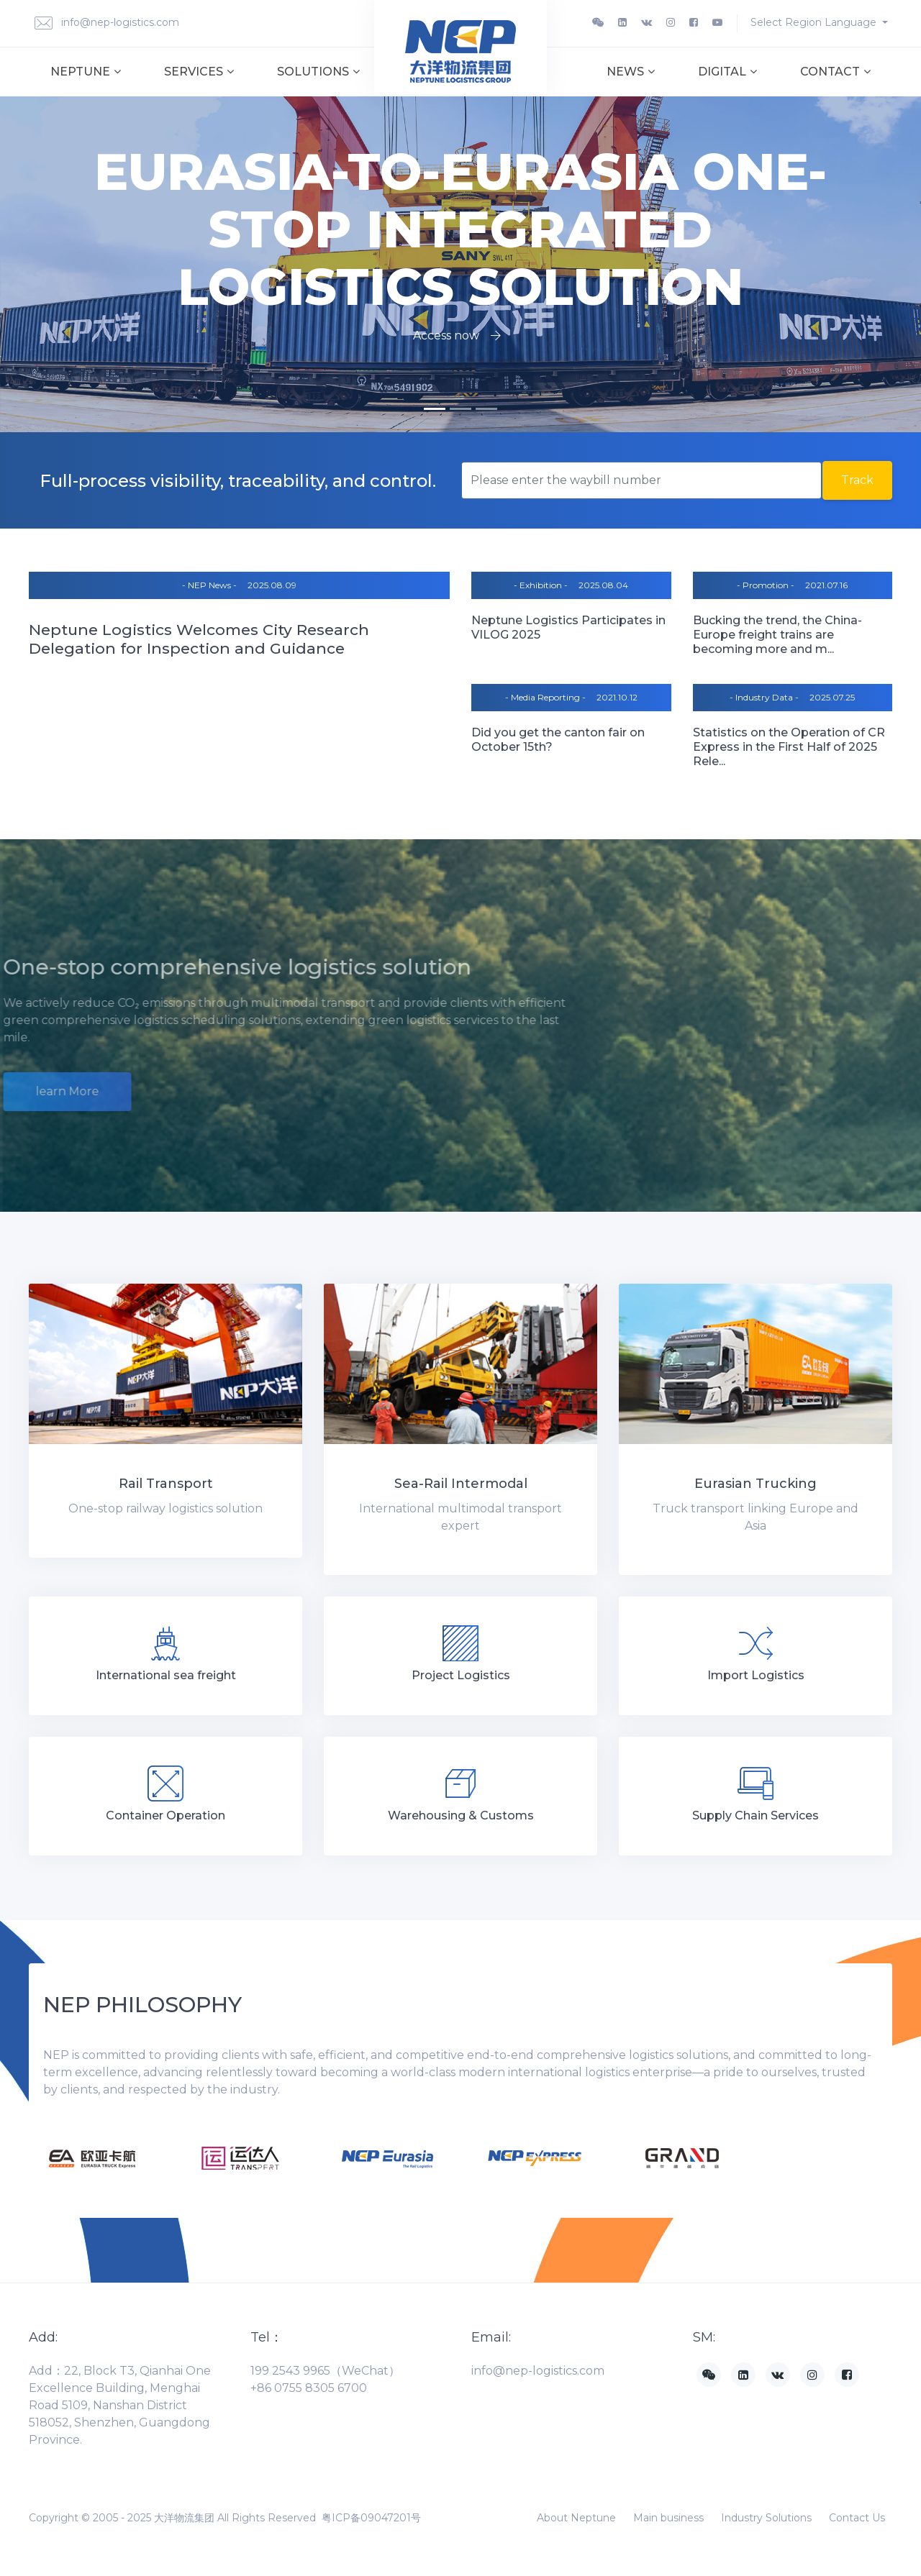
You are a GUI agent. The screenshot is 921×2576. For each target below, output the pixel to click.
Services (199, 71)
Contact (835, 71)
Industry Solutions (766, 2517)
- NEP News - (209, 585)
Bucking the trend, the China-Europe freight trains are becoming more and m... (777, 634)
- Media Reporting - (545, 697)
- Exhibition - (541, 585)
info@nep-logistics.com (107, 23)
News (631, 71)
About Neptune (576, 2517)
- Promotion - (765, 585)
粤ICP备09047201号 (371, 2517)
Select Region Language (814, 22)
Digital (727, 71)
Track (857, 480)
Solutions (318, 71)
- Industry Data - (764, 697)
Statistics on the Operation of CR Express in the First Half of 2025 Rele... (789, 747)
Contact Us (857, 2517)
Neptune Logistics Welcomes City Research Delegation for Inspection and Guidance (199, 639)
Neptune (85, 71)
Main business (668, 2517)
